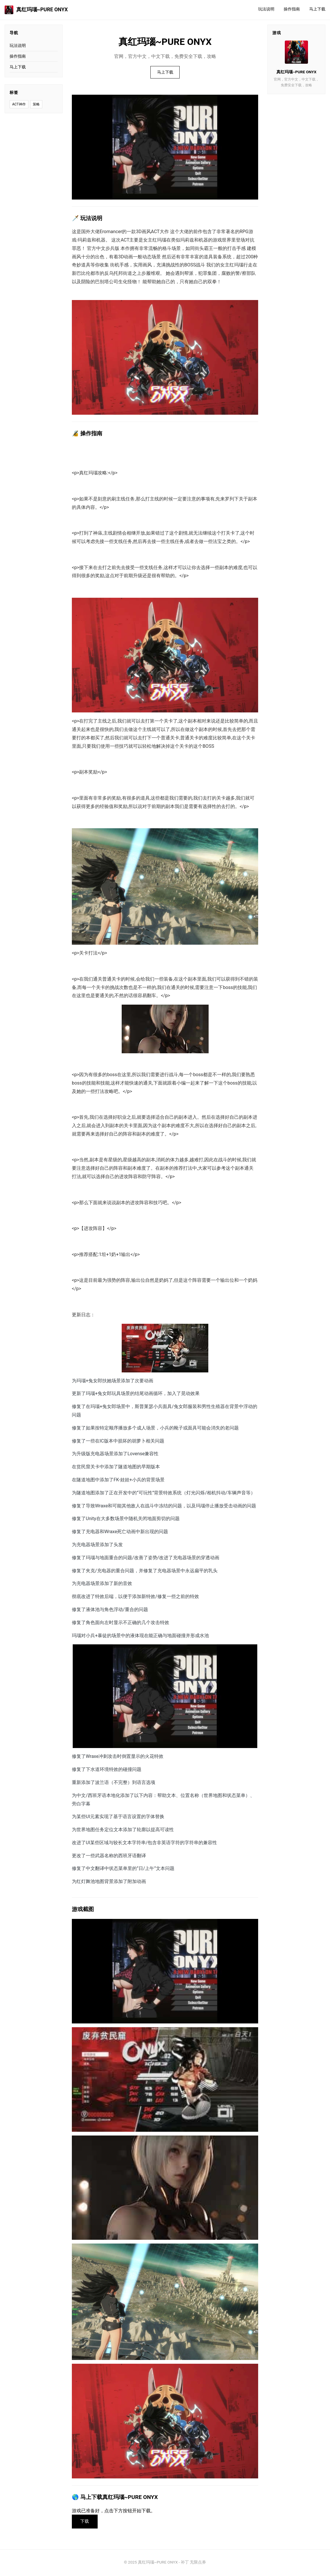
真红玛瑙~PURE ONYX (36, 10)
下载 (85, 2522)
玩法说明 (266, 9)
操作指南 (292, 9)
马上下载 (317, 9)
